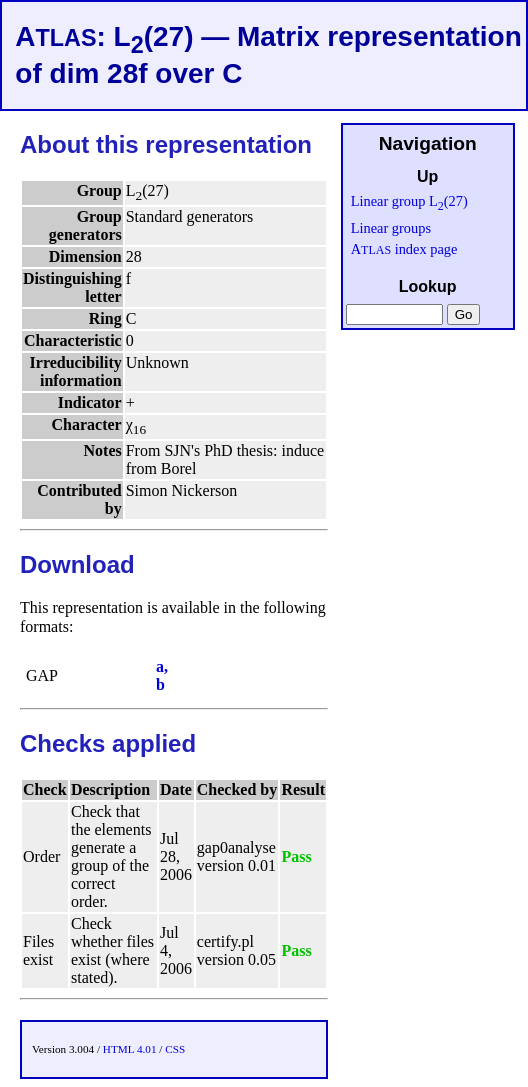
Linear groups (391, 228)
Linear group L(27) (409, 201)
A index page (404, 249)
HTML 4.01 (130, 1049)
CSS (175, 1049)
